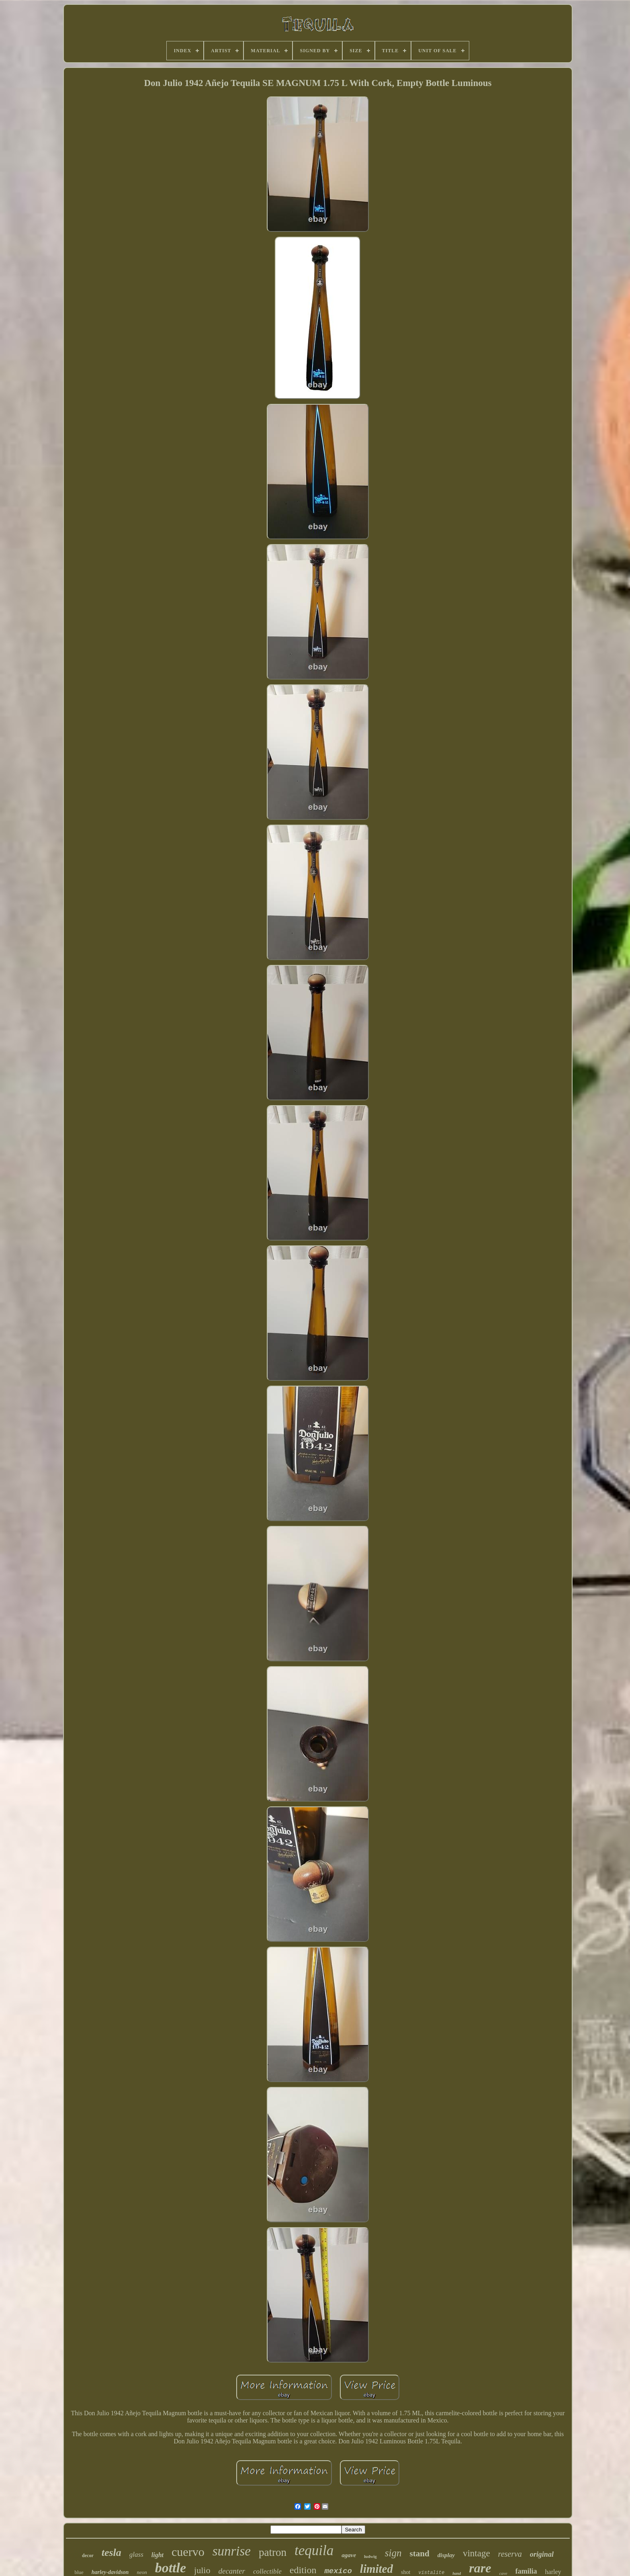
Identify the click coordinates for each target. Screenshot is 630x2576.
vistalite (431, 2573)
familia (526, 2571)
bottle (170, 2567)
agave (349, 2555)
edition (303, 2570)
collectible (267, 2571)
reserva (510, 2553)
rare (480, 2568)
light (157, 2554)
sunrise (232, 2551)
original (542, 2554)
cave (503, 2573)
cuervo (188, 2551)
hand (456, 2573)
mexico (338, 2571)
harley (553, 2571)
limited (376, 2568)
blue (78, 2572)
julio (202, 2570)
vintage (476, 2553)
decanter (231, 2571)
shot (405, 2572)
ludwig (370, 2556)
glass (136, 2554)
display (446, 2555)
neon (142, 2572)
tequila (314, 2550)
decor (88, 2555)
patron (272, 2552)
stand (420, 2553)
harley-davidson (110, 2572)
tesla (111, 2552)
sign (393, 2552)
